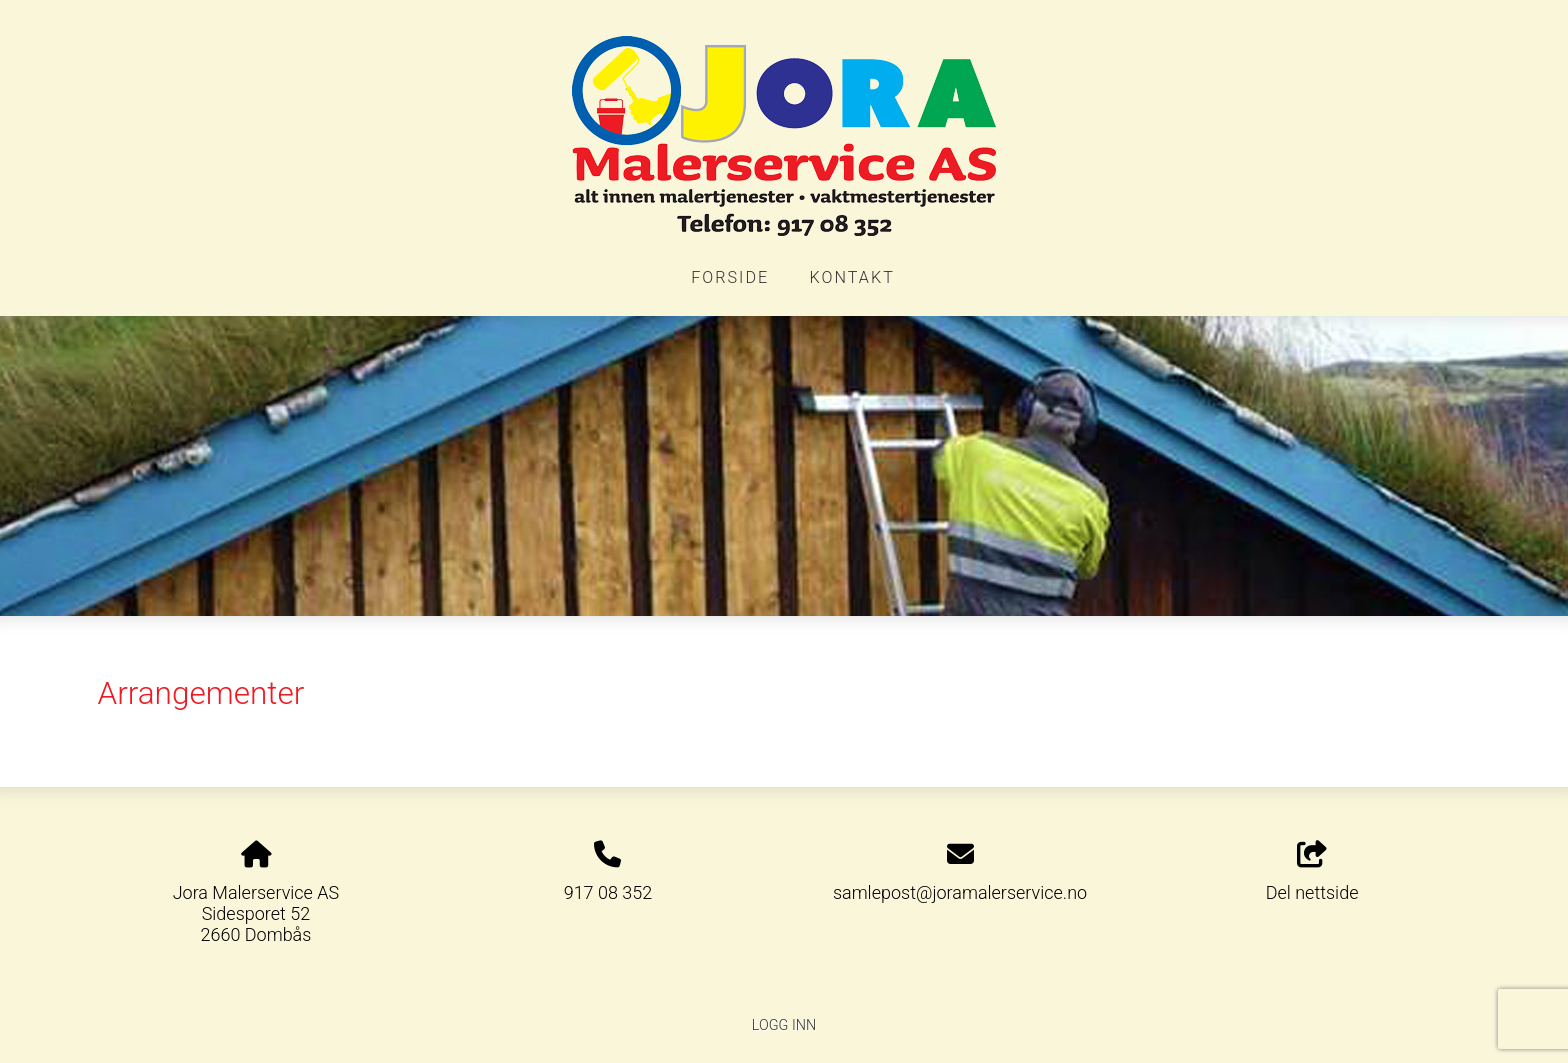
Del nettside (1312, 872)
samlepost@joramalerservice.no (960, 892)
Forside (730, 277)
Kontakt (852, 277)
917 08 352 (608, 892)
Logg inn (784, 1025)
